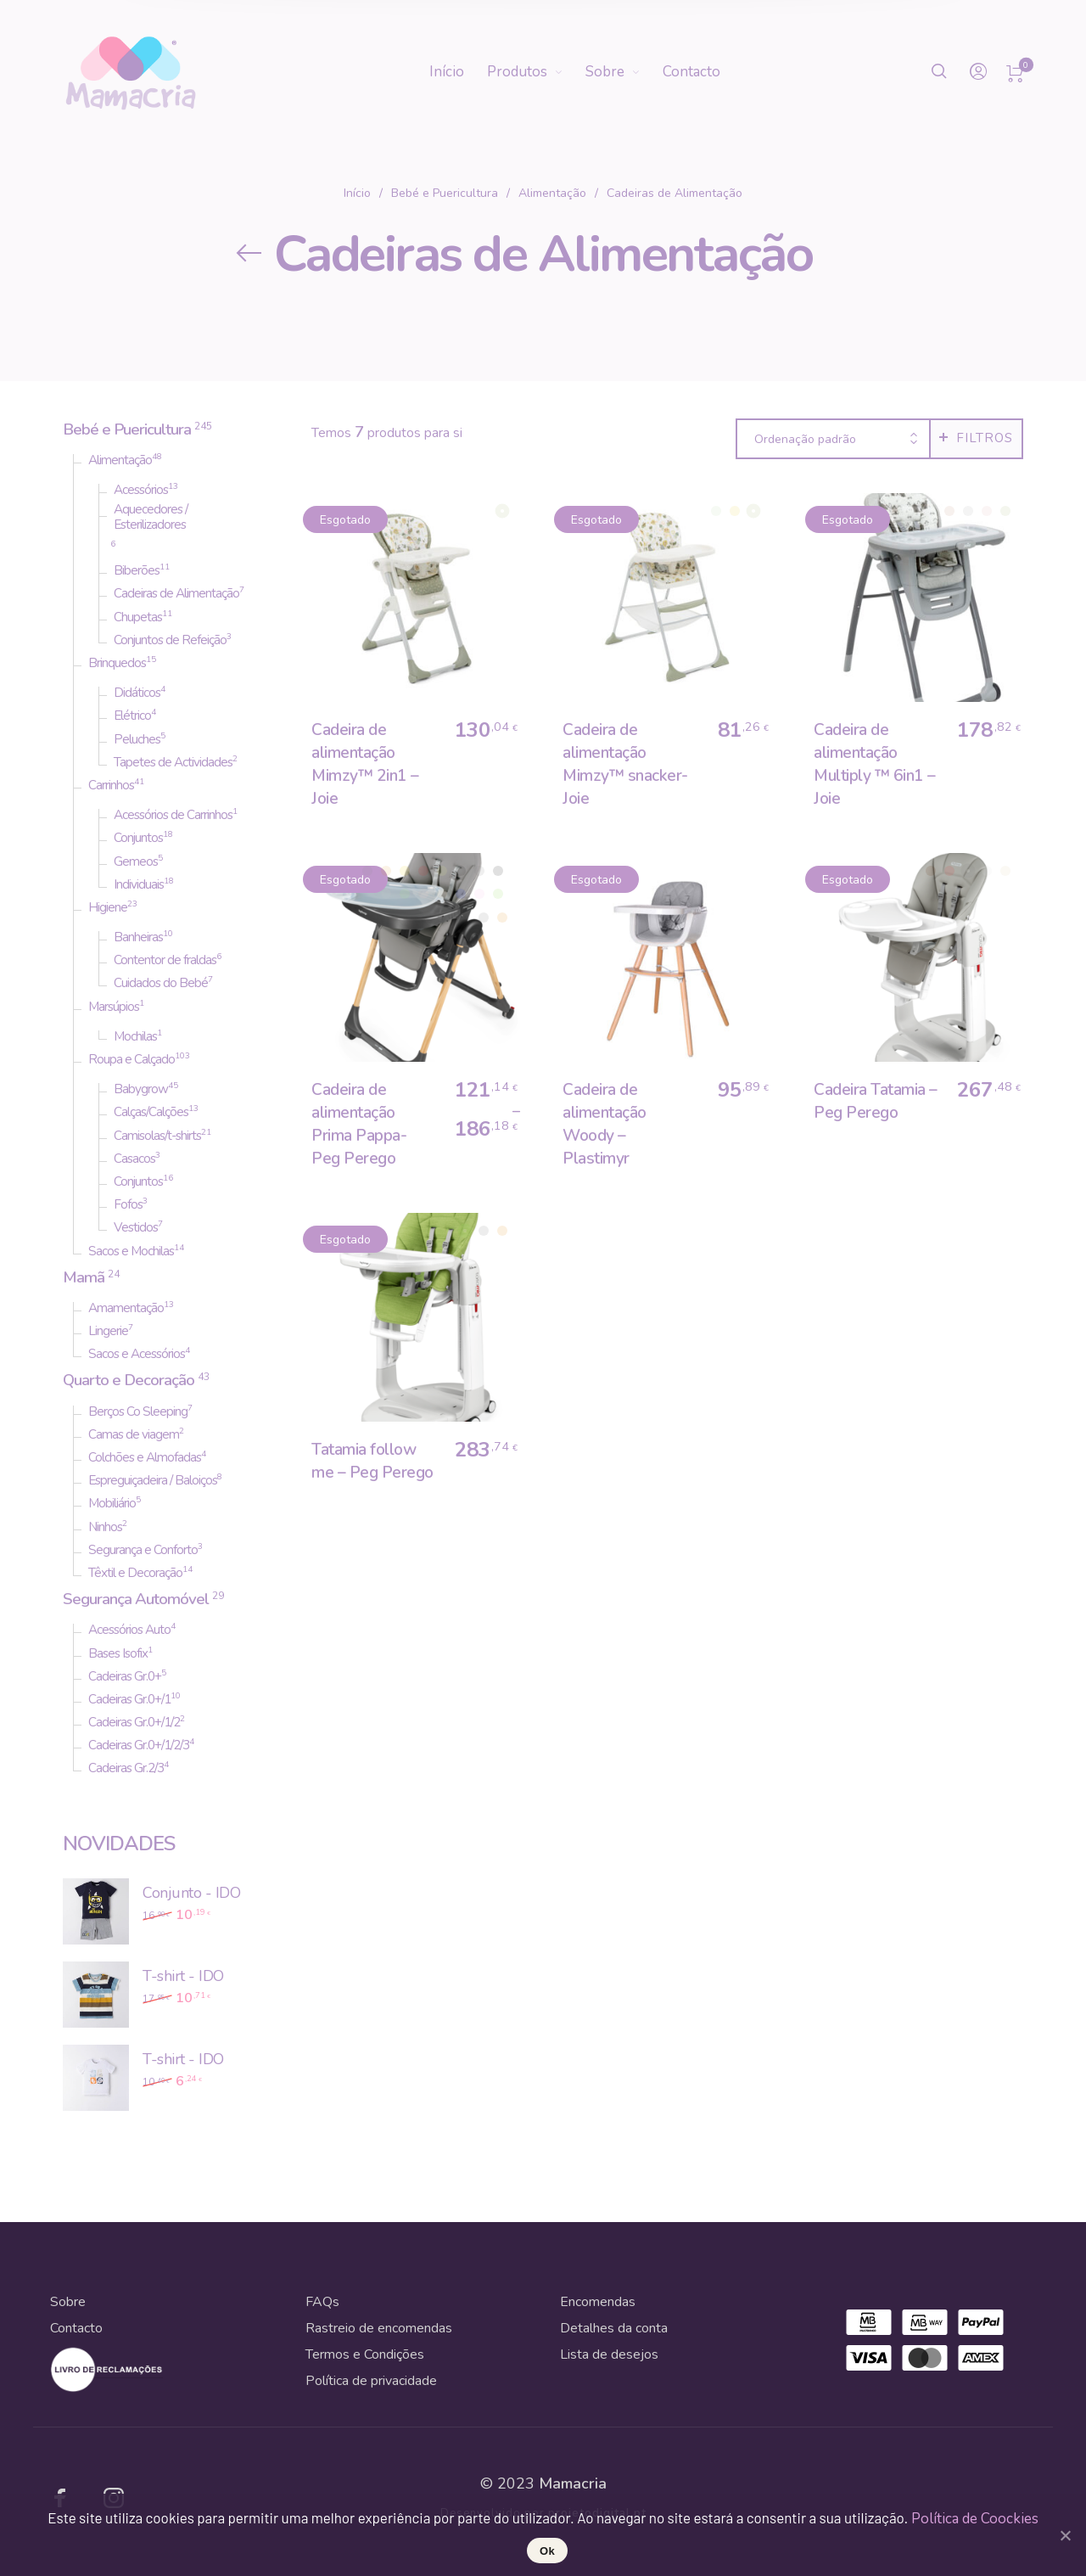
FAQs (322, 2302)
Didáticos (137, 692)
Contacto (76, 2328)
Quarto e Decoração (128, 1380)
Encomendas (597, 2302)
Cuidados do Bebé (161, 983)
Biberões (137, 570)
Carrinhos (111, 785)
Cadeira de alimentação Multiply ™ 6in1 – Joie (875, 764)
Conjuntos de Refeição (170, 640)
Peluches (137, 739)
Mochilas (135, 1036)
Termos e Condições (364, 2354)
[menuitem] (457, 72)
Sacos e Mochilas (131, 1251)
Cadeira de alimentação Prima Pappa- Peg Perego (358, 1124)
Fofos (128, 1204)
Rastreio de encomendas (378, 2328)
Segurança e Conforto (143, 1549)
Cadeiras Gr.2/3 (126, 1768)
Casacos (134, 1158)
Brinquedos (117, 663)
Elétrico (132, 715)
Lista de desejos (609, 2354)
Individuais (139, 884)
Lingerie (108, 1331)
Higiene (107, 907)
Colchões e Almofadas (144, 1457)
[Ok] (1064, 2535)
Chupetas (138, 617)
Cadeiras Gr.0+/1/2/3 (138, 1745)
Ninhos (105, 1527)
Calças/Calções (151, 1112)
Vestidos (136, 1227)
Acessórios (141, 489)
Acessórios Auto (129, 1629)
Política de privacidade (371, 2380)
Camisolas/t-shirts (157, 1135)
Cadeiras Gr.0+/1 (129, 1699)
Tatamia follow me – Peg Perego (372, 1461)
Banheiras (138, 937)
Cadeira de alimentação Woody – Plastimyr (605, 1124)
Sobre (68, 2302)
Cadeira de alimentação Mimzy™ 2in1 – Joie (365, 764)
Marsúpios (113, 1006)
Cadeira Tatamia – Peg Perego (876, 1101)
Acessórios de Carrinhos (173, 814)
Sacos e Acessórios (136, 1353)
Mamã (83, 1277)
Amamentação (126, 1308)
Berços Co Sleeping (138, 1411)
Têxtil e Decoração (135, 1572)
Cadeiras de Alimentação (176, 593)
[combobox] (833, 439)
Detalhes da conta (614, 2328)
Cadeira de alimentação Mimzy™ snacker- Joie (625, 764)
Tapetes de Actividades (173, 762)
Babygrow (141, 1089)
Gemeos (136, 861)
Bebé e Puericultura (444, 193)
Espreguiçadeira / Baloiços (152, 1480)
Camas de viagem (133, 1434)
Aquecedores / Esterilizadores (151, 517)
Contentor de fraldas (165, 960)
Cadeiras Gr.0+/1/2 (134, 1722)
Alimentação (552, 193)
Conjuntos (138, 837)
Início (357, 193)
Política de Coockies (974, 2518)
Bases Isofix (118, 1653)
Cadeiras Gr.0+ (124, 1676)
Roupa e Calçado (131, 1059)
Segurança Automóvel (136, 1599)
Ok (547, 2551)
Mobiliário (112, 1503)
